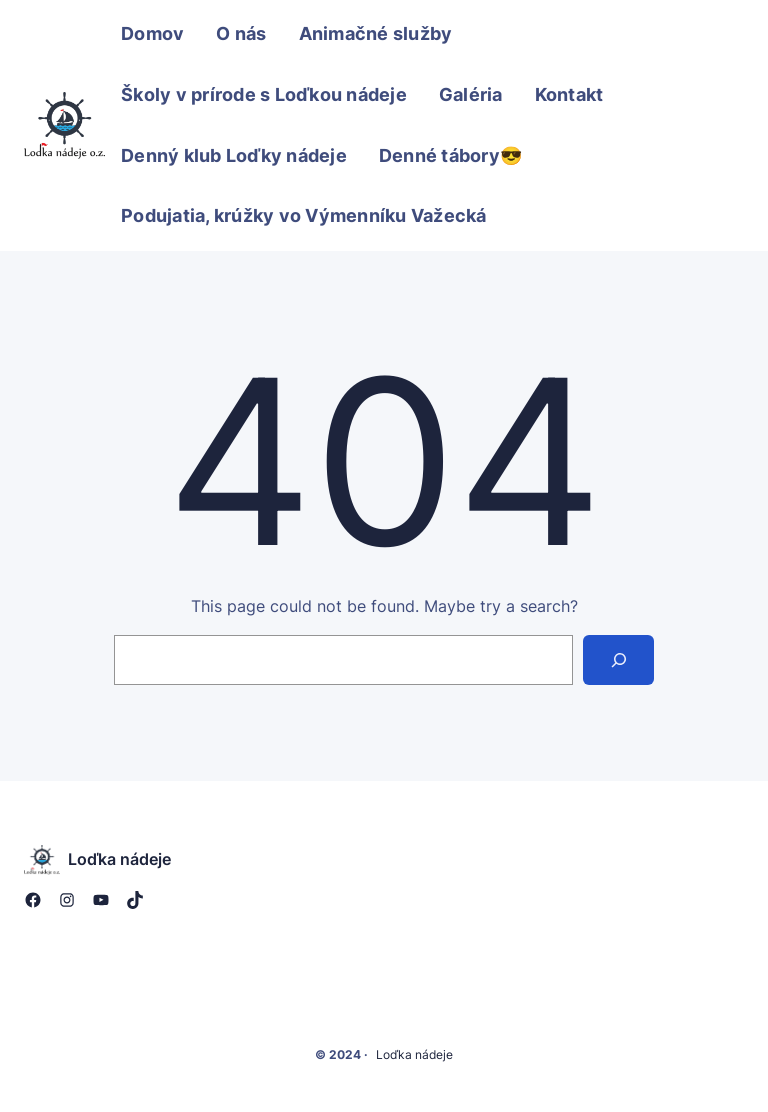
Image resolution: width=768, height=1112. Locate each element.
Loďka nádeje (119, 859)
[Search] (618, 659)
